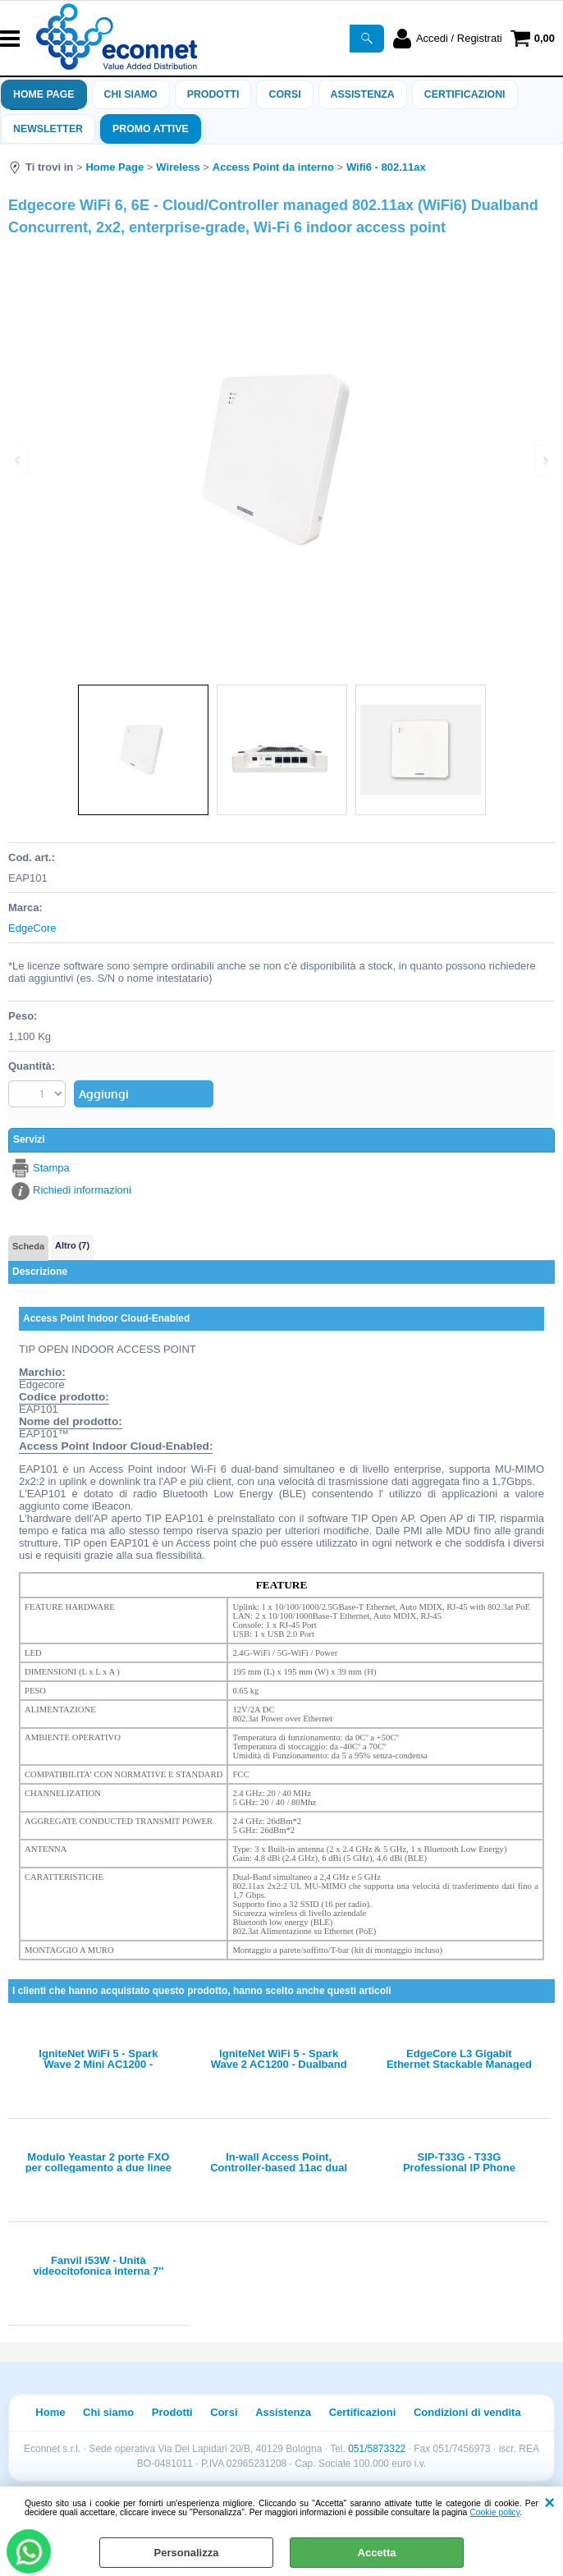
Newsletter (48, 129)
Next (544, 460)
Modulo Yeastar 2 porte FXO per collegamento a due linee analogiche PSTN (98, 2162)
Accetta (377, 2552)
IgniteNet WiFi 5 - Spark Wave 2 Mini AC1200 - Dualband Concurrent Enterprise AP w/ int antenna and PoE (98, 2059)
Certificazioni (465, 94)
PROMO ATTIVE (150, 129)
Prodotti (213, 94)
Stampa (51, 1168)
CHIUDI (549, 2503)
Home (50, 2412)
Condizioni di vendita (467, 2412)
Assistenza (283, 2412)
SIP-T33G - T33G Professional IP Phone (459, 2162)
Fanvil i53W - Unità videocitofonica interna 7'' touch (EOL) (98, 2265)
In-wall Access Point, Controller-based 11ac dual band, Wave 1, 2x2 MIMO (278, 2162)
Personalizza (186, 2552)
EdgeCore (32, 928)
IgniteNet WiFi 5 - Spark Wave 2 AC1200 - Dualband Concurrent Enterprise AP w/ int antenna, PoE (279, 2059)
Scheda (28, 1246)
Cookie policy (494, 2512)
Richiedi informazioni (82, 1190)
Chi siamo (131, 94)
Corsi (284, 94)
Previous (19, 460)
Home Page (44, 94)
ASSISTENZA (363, 94)
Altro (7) (72, 1245)
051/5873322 (376, 2449)
